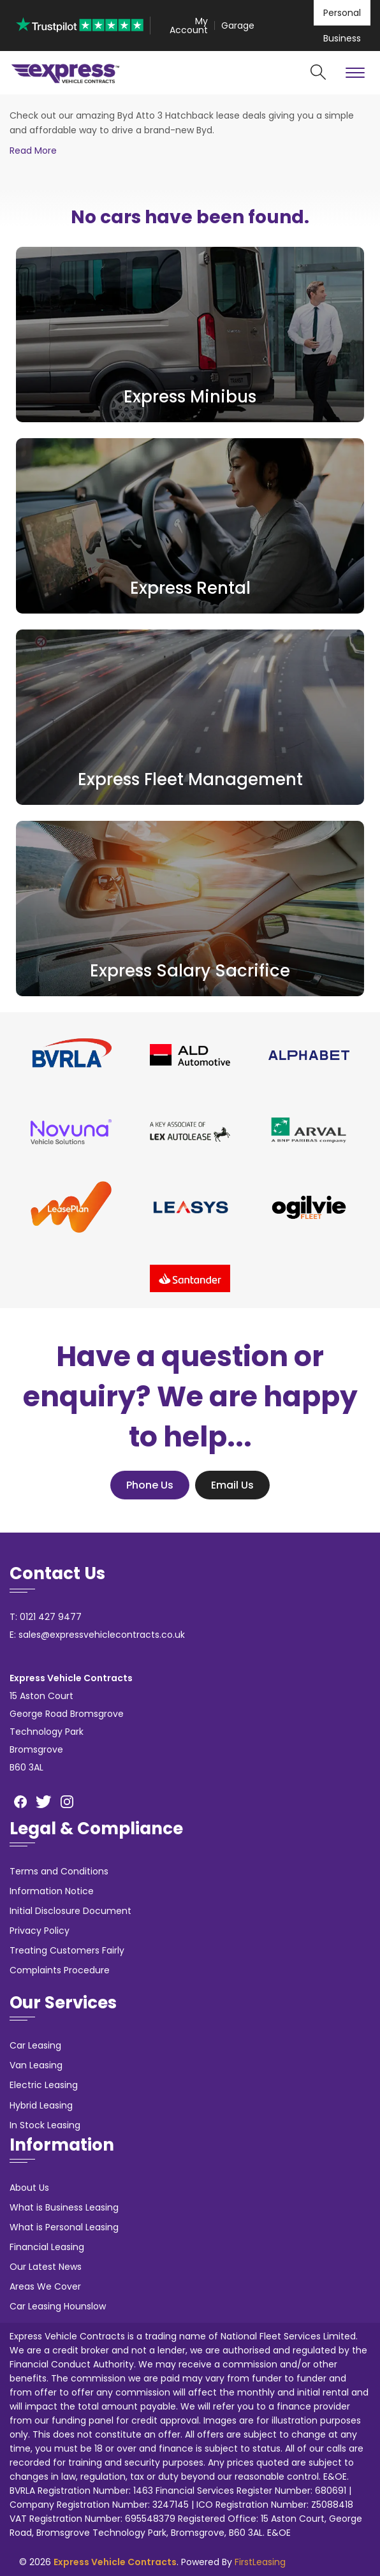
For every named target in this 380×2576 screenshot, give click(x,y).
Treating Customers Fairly (67, 1950)
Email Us (232, 1485)
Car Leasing (35, 2045)
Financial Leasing (47, 2247)
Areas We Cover (45, 2286)
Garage (237, 25)
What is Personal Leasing (64, 2227)
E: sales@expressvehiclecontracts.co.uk (97, 1634)
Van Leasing (36, 2065)
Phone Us (149, 1485)
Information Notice (52, 1891)
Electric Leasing (44, 2085)
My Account (189, 25)
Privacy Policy (39, 1930)
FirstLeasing (260, 2562)
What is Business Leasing (64, 2207)
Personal (342, 12)
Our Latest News (46, 2266)
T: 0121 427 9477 (46, 1616)
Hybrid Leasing (41, 2105)
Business (342, 38)
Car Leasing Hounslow (58, 2306)
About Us (29, 2187)
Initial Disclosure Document (70, 1910)
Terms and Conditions (59, 1871)
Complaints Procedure (60, 1970)
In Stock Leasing (45, 2125)
